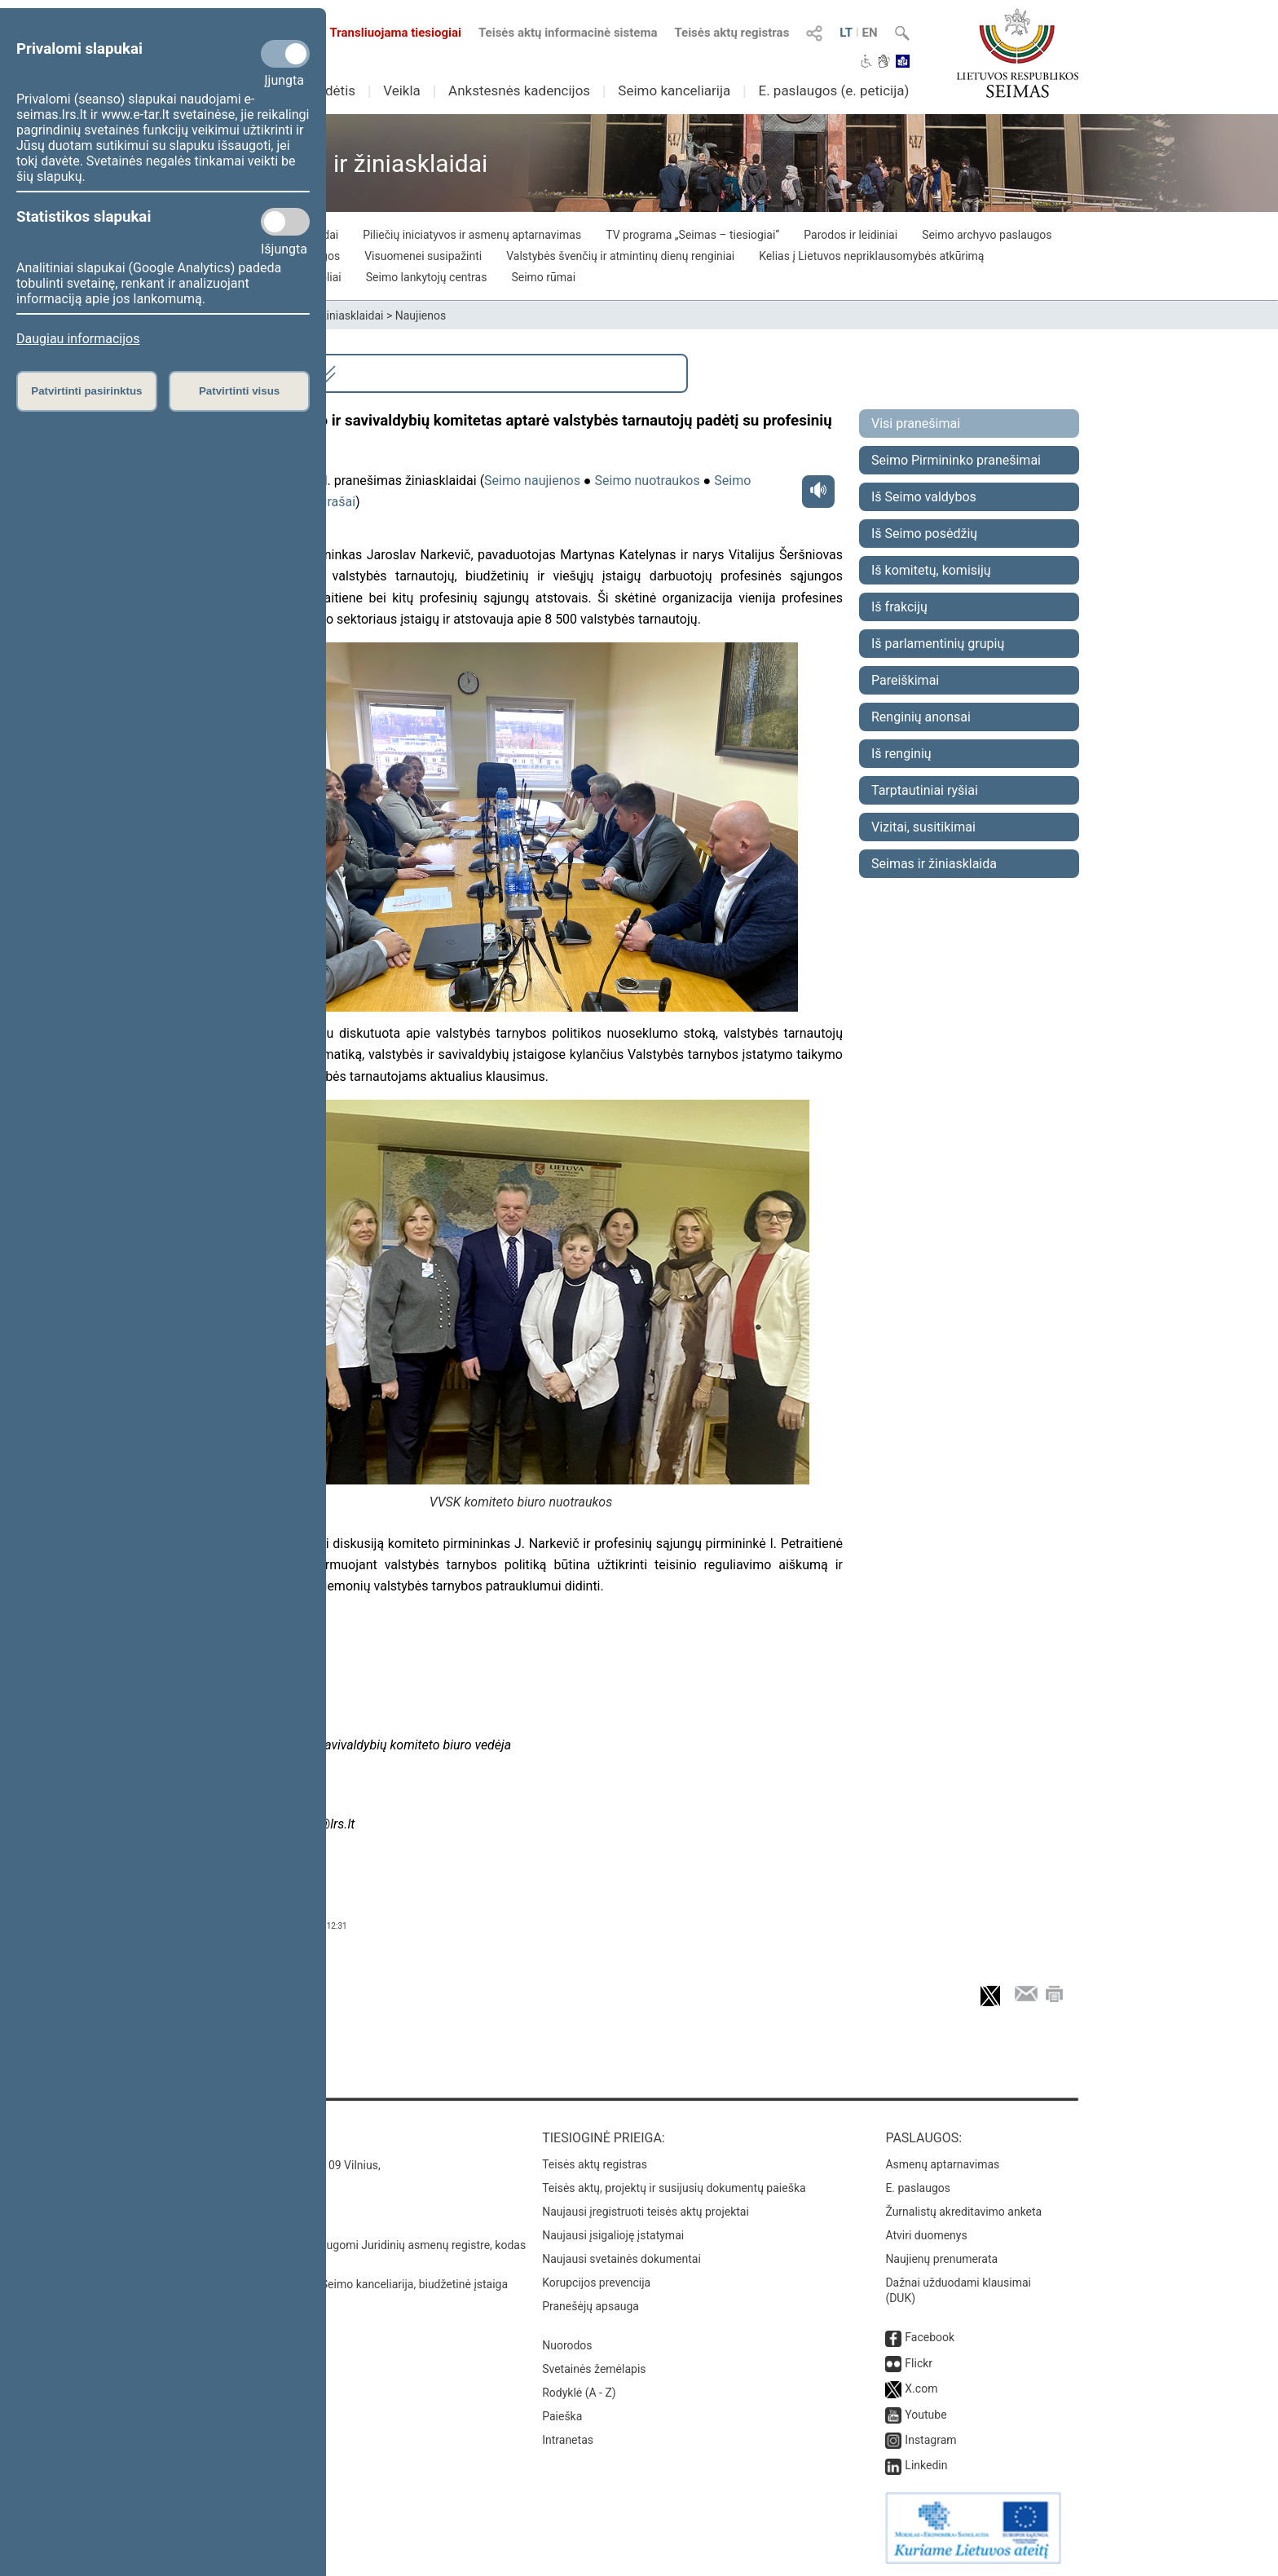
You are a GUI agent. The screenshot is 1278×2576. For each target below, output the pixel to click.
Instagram (930, 2439)
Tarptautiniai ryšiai (924, 790)
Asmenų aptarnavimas (942, 2164)
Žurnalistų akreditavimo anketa (963, 2211)
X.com (921, 2388)
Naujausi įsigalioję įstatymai (613, 2235)
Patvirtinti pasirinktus (86, 391)
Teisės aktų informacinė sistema (568, 32)
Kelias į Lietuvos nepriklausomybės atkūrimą (871, 255)
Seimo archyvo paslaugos (986, 234)
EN (870, 32)
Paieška (562, 2416)
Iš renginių (901, 753)
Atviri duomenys (926, 2235)
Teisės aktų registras (731, 32)
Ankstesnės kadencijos (519, 90)
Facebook (929, 2337)
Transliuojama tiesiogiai (386, 32)
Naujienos (420, 315)
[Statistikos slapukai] (285, 222)
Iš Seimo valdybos (923, 497)
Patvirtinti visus (239, 391)
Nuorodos (567, 2345)
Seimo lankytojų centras (426, 277)
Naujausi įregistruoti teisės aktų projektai (645, 2211)
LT (846, 32)
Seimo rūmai (543, 277)
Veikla (402, 90)
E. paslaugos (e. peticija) (833, 90)
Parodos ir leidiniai (850, 234)
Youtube (925, 2414)
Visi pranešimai (915, 423)
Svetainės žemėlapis (594, 2368)
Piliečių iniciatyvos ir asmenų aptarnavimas (472, 234)
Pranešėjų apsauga (590, 2306)
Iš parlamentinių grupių (937, 643)
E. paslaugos (917, 2187)
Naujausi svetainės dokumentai (621, 2258)
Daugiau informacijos (77, 338)
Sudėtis (333, 90)
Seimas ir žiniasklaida (934, 863)
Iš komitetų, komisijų (931, 570)
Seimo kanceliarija (674, 90)
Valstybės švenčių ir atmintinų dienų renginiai (620, 255)
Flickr (918, 2363)
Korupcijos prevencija (596, 2282)
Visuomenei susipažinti (423, 255)
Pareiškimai (905, 680)
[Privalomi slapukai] (285, 54)
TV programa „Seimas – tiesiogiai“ (692, 234)
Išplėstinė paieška (273, 373)
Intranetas (567, 2439)
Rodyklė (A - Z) (579, 2392)
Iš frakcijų (899, 607)
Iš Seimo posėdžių (924, 533)
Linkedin (926, 2465)
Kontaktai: (235, 2138)
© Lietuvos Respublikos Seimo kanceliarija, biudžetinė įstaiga (353, 2284)
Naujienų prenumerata (941, 2258)
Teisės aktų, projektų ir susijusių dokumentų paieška (673, 2187)
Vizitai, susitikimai (923, 827)
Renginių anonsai (921, 717)
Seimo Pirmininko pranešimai (956, 460)
